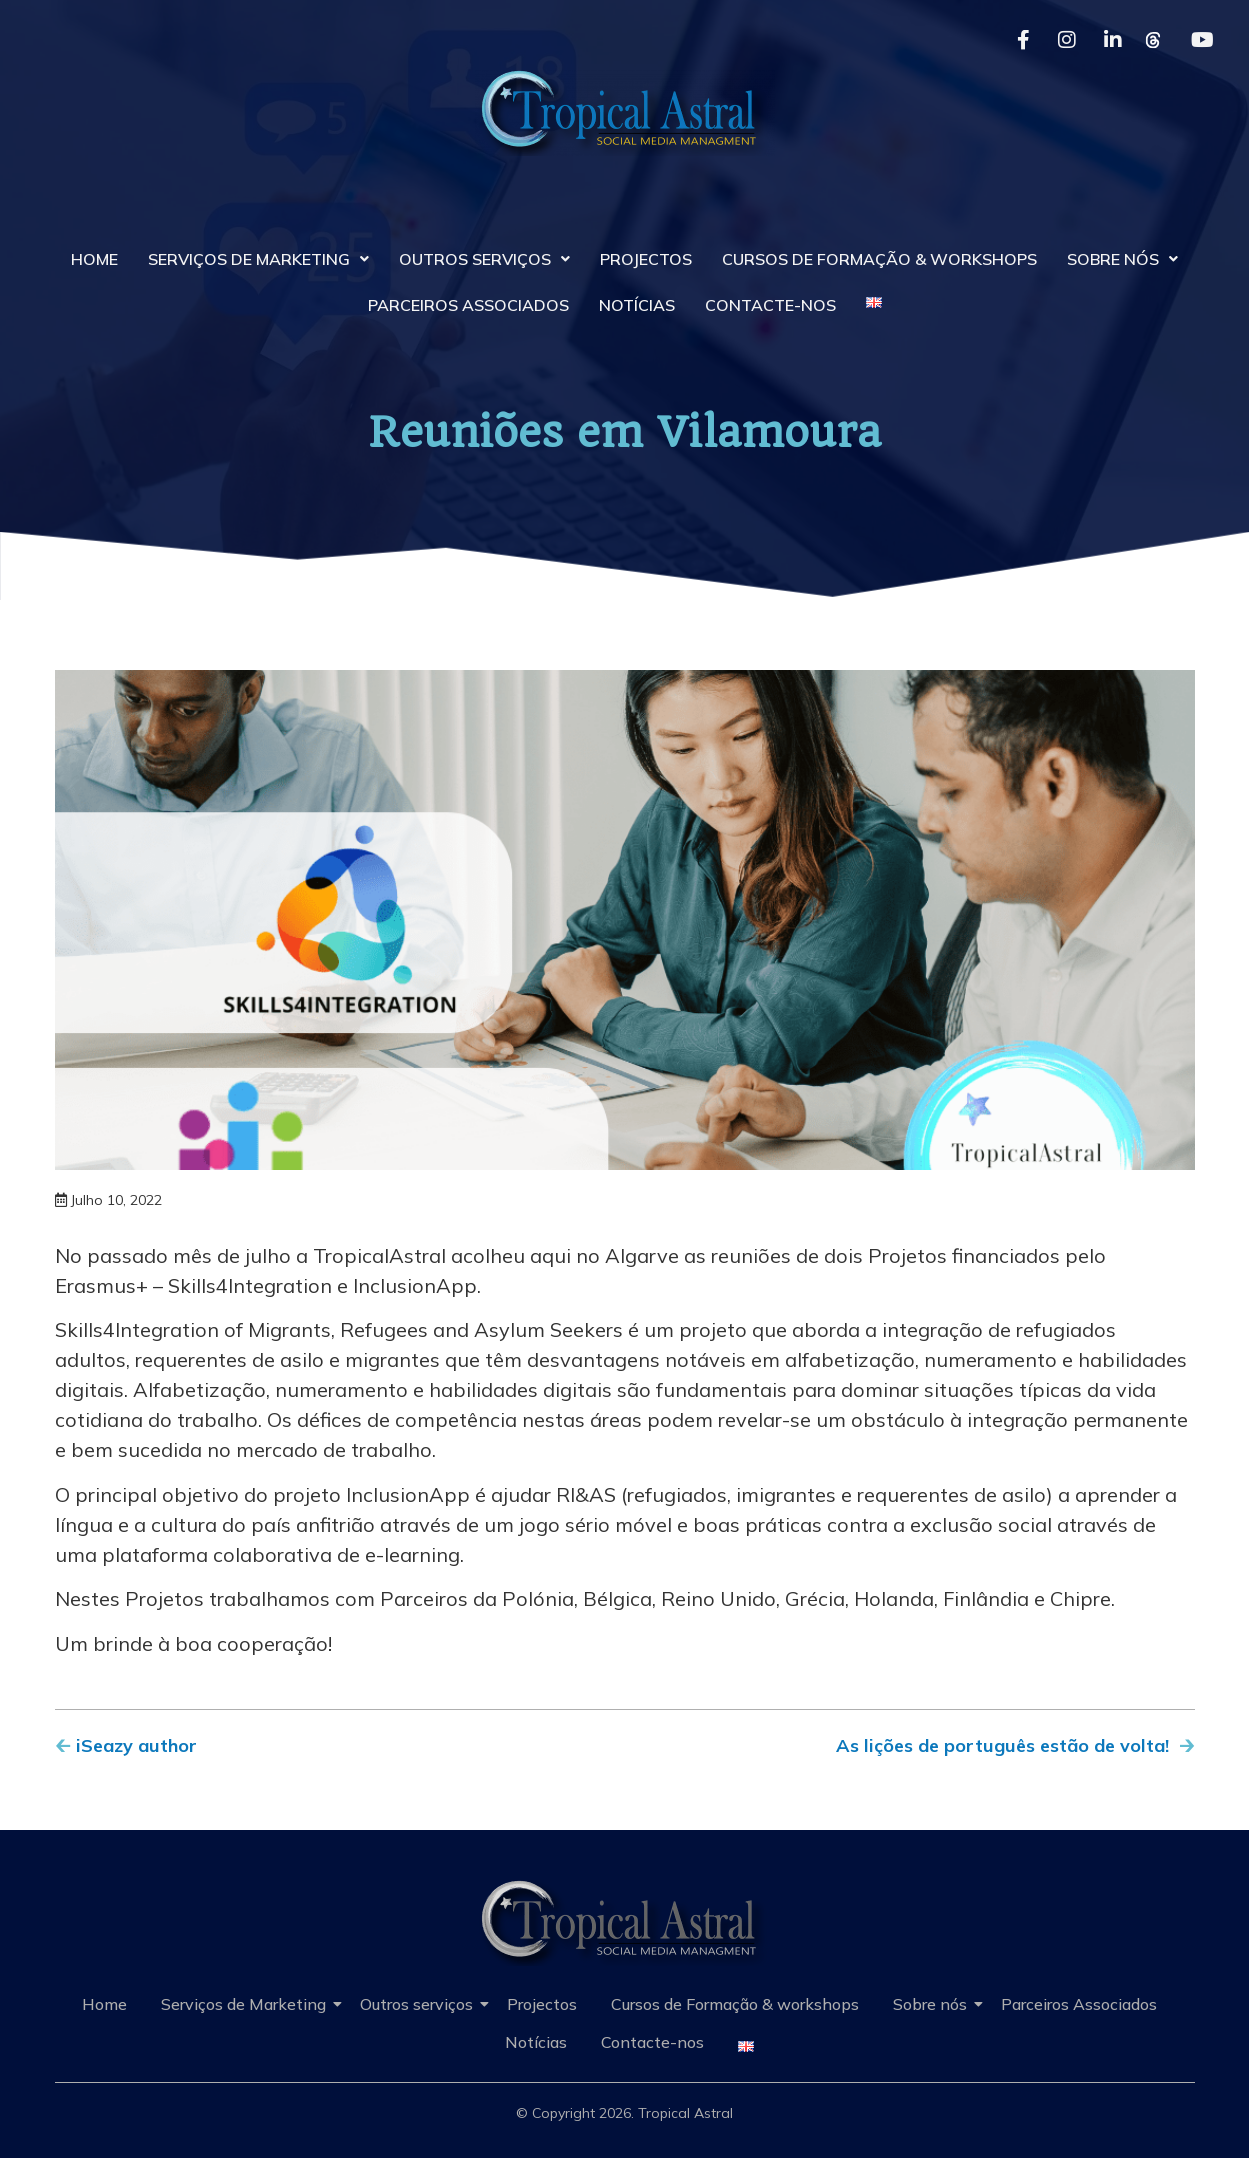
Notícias (637, 305)
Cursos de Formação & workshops (879, 259)
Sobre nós (1122, 259)
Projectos (646, 259)
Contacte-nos (770, 305)
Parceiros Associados (468, 305)
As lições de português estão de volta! (1002, 1745)
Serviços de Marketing (258, 259)
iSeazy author (136, 1745)
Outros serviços (484, 259)
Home (94, 259)
